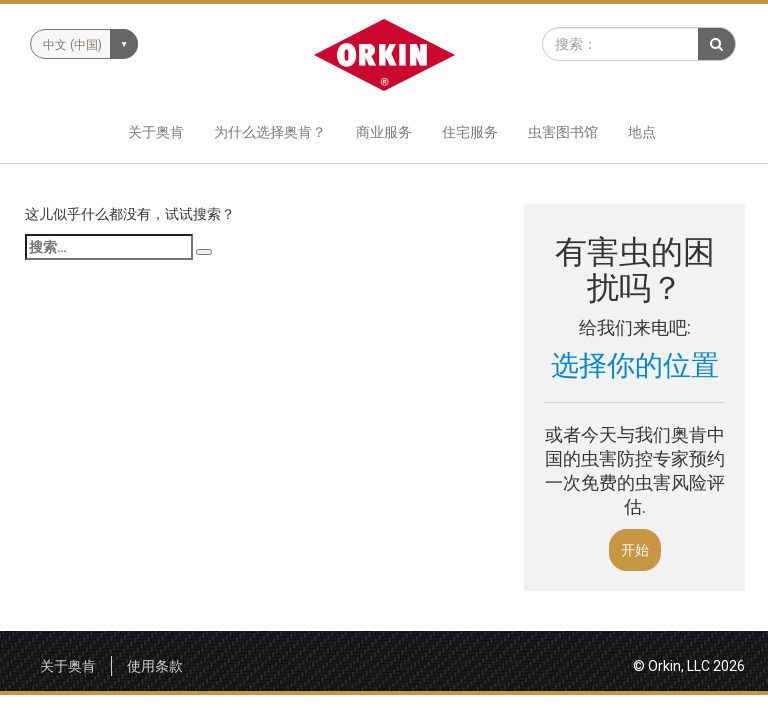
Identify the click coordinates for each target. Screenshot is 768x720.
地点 (642, 132)
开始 (635, 550)
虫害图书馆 (563, 132)
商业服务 (384, 132)
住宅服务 (470, 132)
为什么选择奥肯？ (270, 132)
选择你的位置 (635, 365)
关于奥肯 (156, 132)
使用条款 (155, 666)
